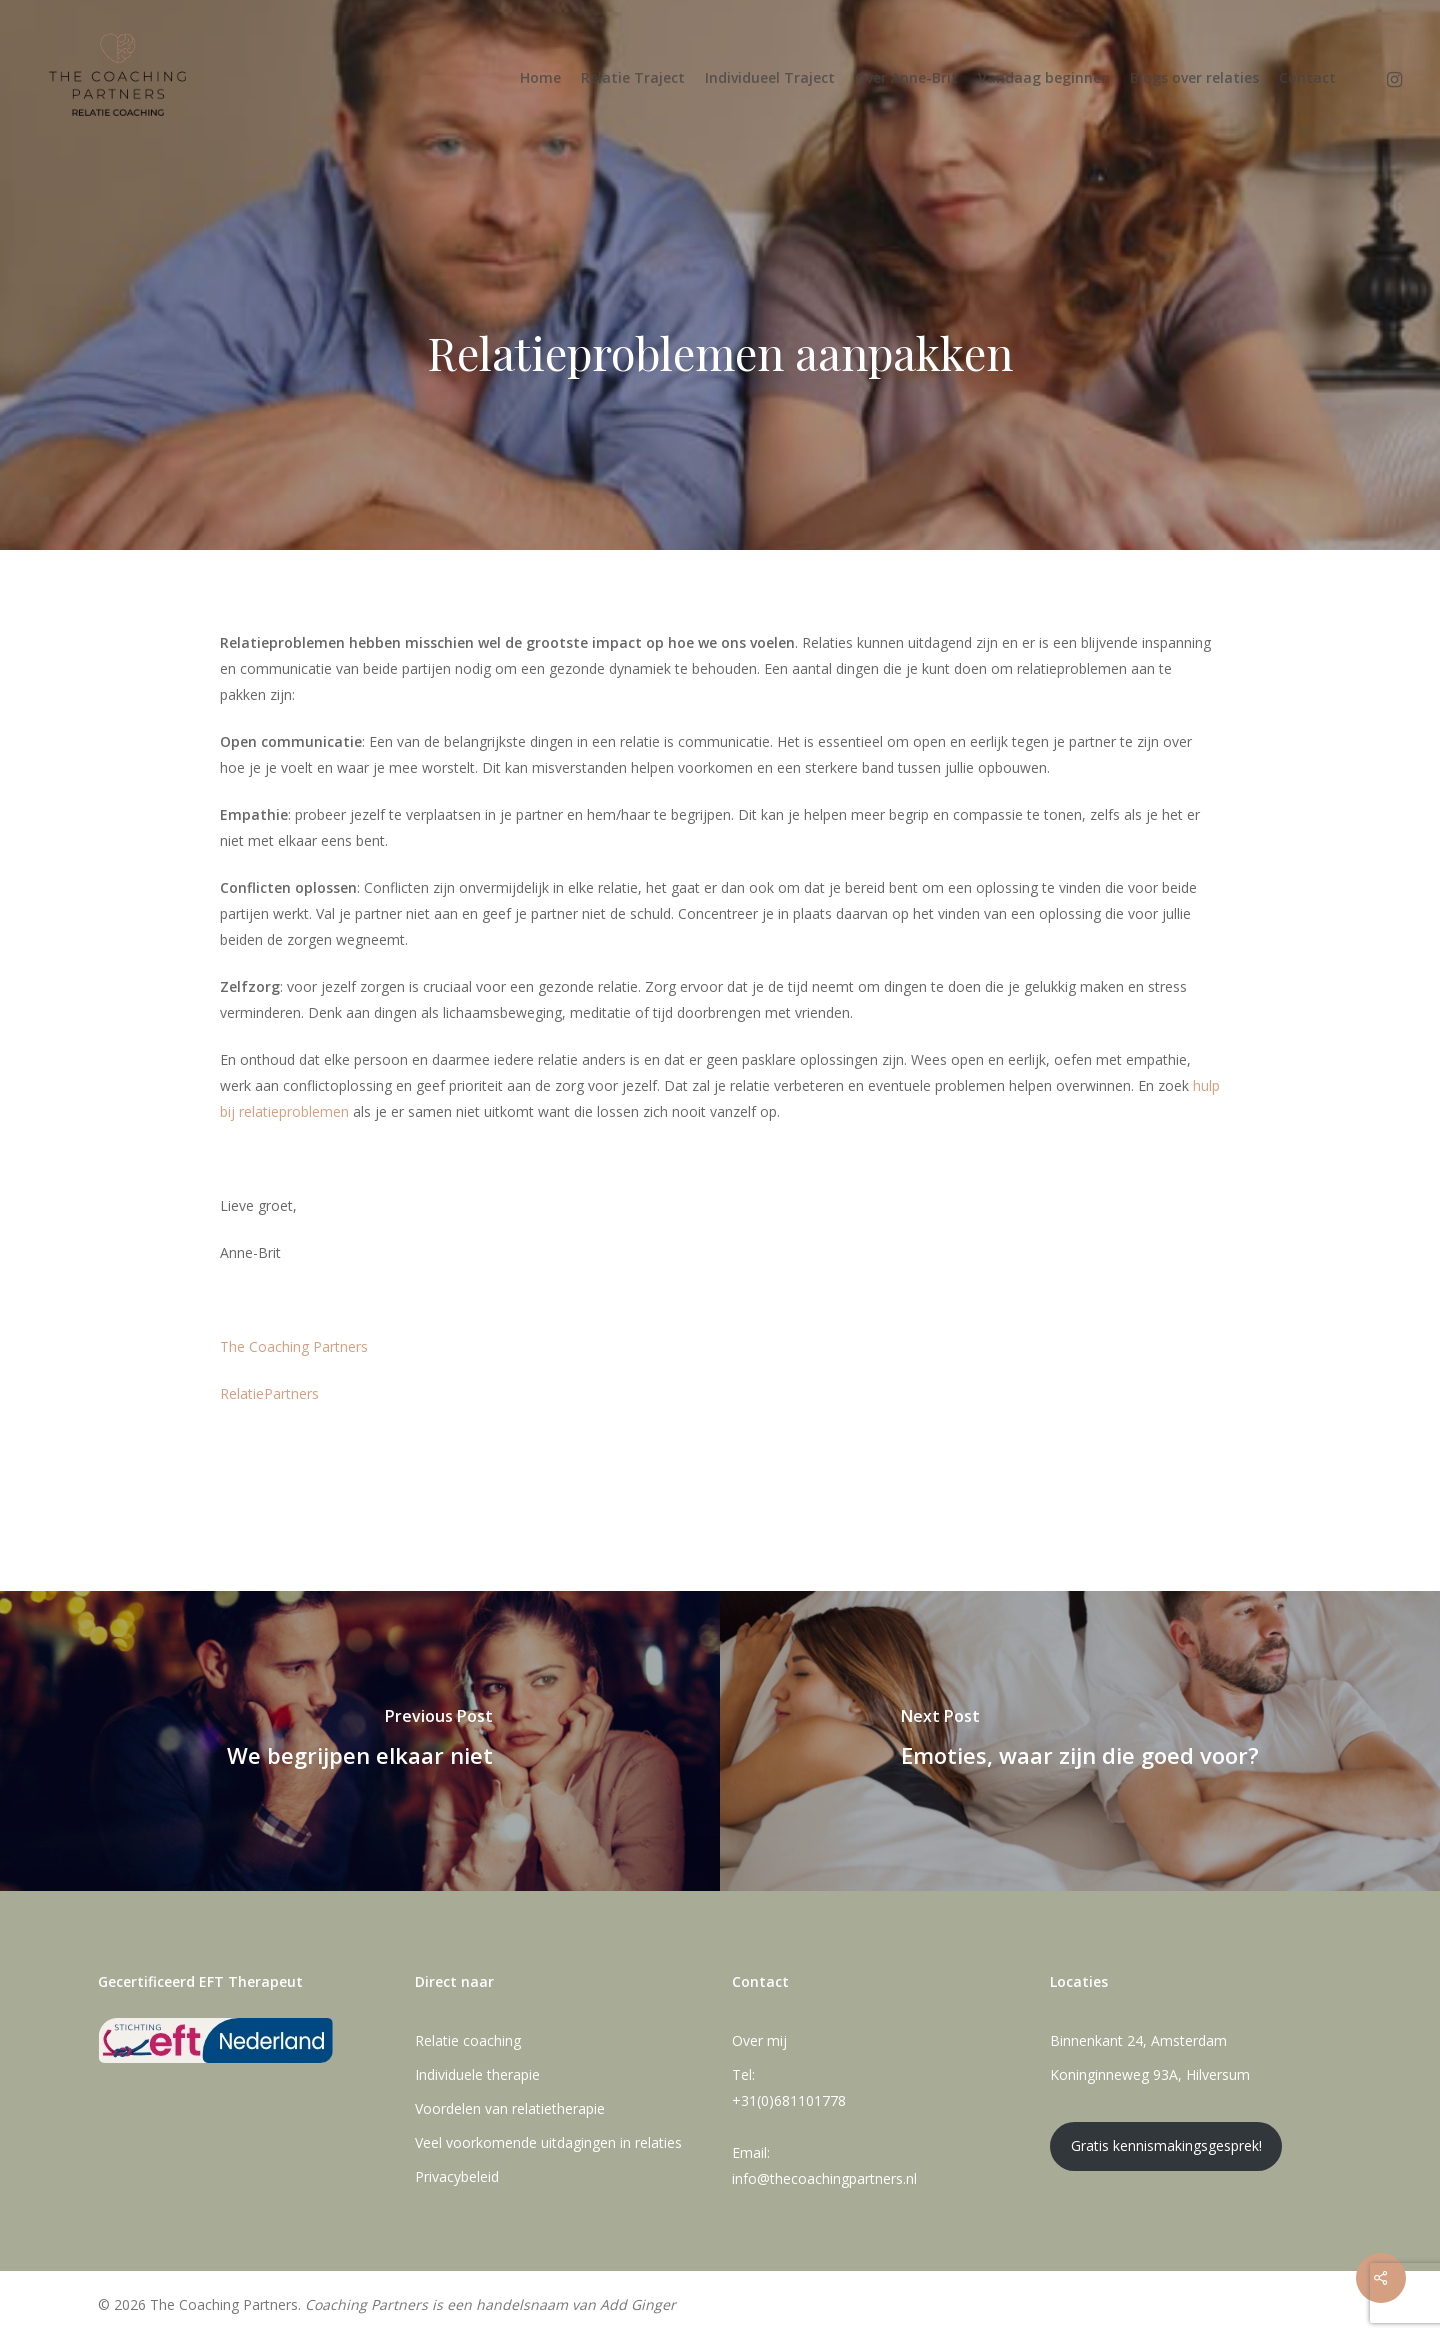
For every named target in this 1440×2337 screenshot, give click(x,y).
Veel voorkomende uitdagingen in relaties (548, 2142)
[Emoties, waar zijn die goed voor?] (1080, 1741)
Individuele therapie (477, 2074)
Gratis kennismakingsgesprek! (1166, 2145)
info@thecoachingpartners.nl (824, 2178)
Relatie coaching (468, 2040)
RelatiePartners (269, 1393)
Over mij (759, 2040)
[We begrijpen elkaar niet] (360, 1741)
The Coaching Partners (294, 1346)
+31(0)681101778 (789, 2100)
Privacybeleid (457, 2176)
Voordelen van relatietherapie (510, 2108)
